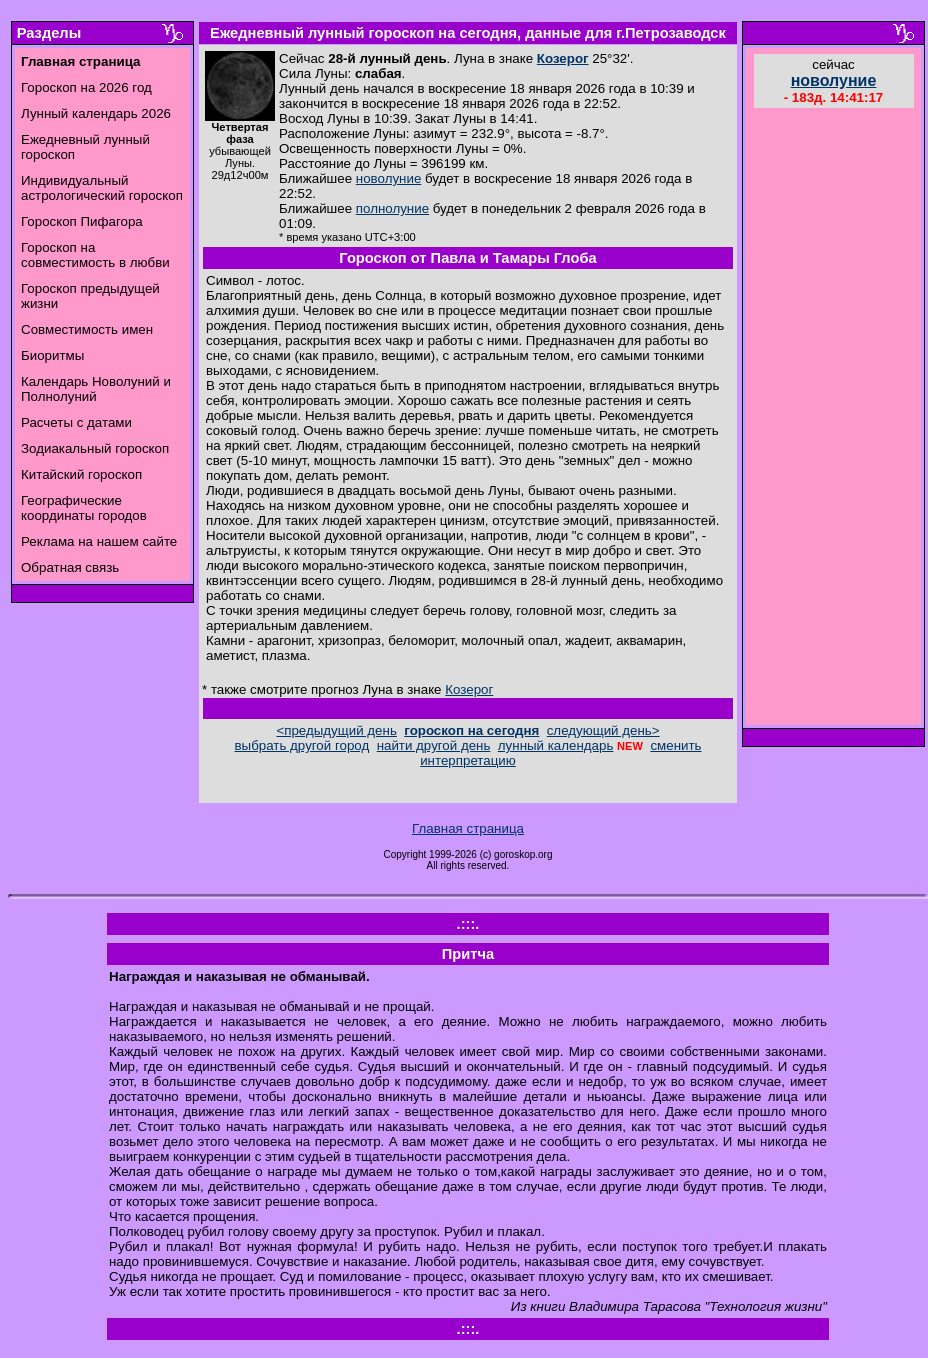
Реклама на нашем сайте (99, 541)
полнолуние (392, 208)
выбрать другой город (302, 745)
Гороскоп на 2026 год (86, 87)
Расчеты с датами (76, 422)
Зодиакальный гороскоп (95, 448)
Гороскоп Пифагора (82, 221)
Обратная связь (70, 567)
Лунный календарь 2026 (96, 113)
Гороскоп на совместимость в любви (95, 255)
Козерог (563, 58)
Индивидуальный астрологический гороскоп (102, 188)
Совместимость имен (87, 329)
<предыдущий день (336, 730)
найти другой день (434, 745)
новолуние (388, 178)
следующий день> (603, 730)
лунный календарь (556, 745)
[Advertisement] (834, 419)
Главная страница (468, 828)
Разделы (49, 33)
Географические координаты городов (84, 508)
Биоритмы (52, 355)
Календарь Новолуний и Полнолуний (96, 389)
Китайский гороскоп (81, 474)
